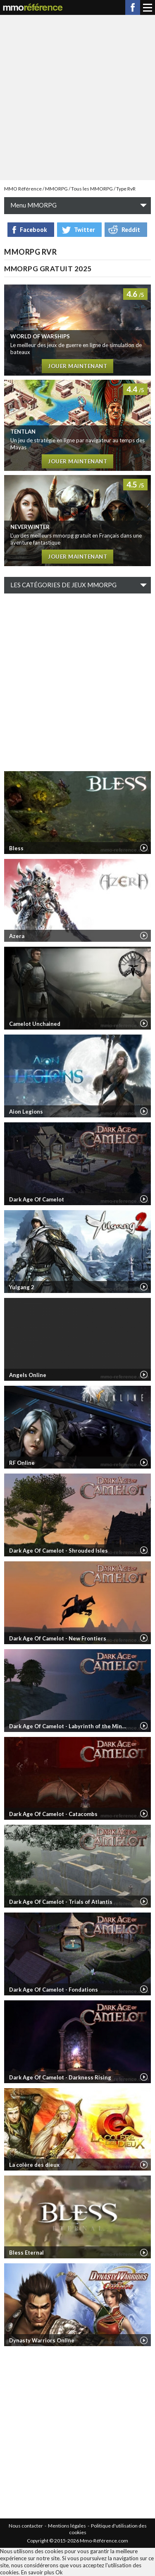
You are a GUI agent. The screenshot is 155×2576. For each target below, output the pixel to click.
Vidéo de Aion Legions (144, 1111)
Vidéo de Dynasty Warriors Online (144, 2340)
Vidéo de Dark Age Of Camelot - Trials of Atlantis (144, 1901)
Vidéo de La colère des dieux (144, 2164)
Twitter (84, 230)
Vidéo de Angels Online (144, 1374)
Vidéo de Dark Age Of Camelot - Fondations (144, 1989)
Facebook (132, 7)
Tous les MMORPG (92, 189)
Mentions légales (67, 2526)
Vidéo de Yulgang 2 (144, 1286)
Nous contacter (26, 2526)
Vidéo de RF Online (144, 1462)
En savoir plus (37, 2572)
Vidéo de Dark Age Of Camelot (144, 1199)
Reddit (131, 230)
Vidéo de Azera (144, 935)
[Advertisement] (77, 96)
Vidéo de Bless (144, 847)
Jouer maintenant (77, 366)
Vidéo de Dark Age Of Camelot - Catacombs (144, 1813)
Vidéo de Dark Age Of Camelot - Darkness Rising (144, 2077)
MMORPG (56, 189)
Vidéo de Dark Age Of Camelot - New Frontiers (144, 1638)
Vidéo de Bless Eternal (144, 2252)
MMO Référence (23, 189)
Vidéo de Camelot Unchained (144, 1023)
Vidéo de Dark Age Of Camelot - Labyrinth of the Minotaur (144, 1725)
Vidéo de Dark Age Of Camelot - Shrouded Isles (144, 1550)
